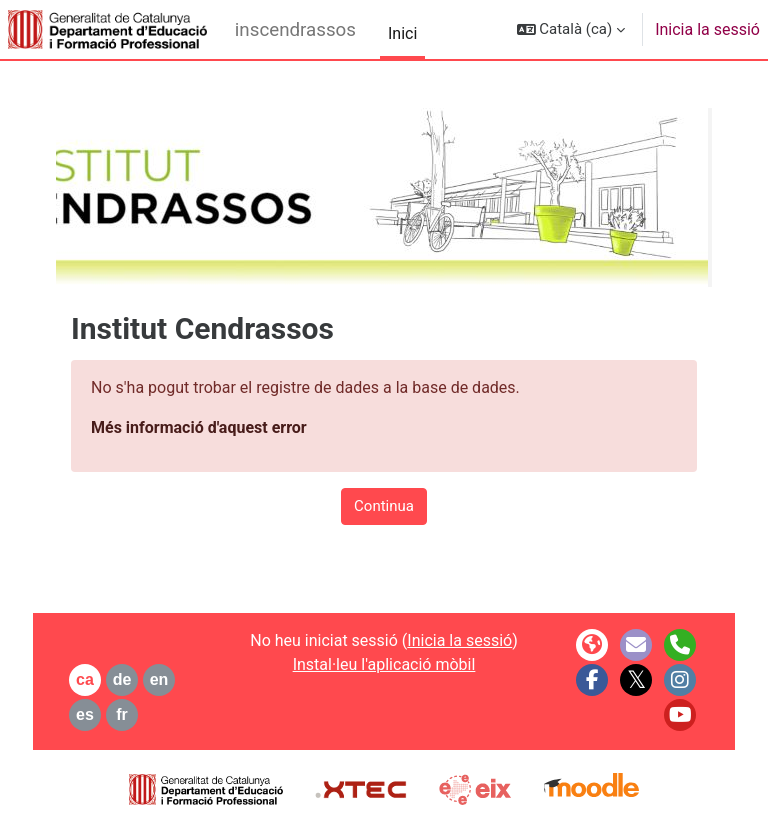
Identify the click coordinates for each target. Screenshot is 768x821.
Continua (384, 506)
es (85, 714)
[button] (571, 29)
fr (122, 714)
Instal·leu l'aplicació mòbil (384, 664)
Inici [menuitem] (402, 33)
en (159, 679)
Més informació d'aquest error (199, 427)
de (122, 679)
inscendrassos (295, 30)
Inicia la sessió (707, 29)
